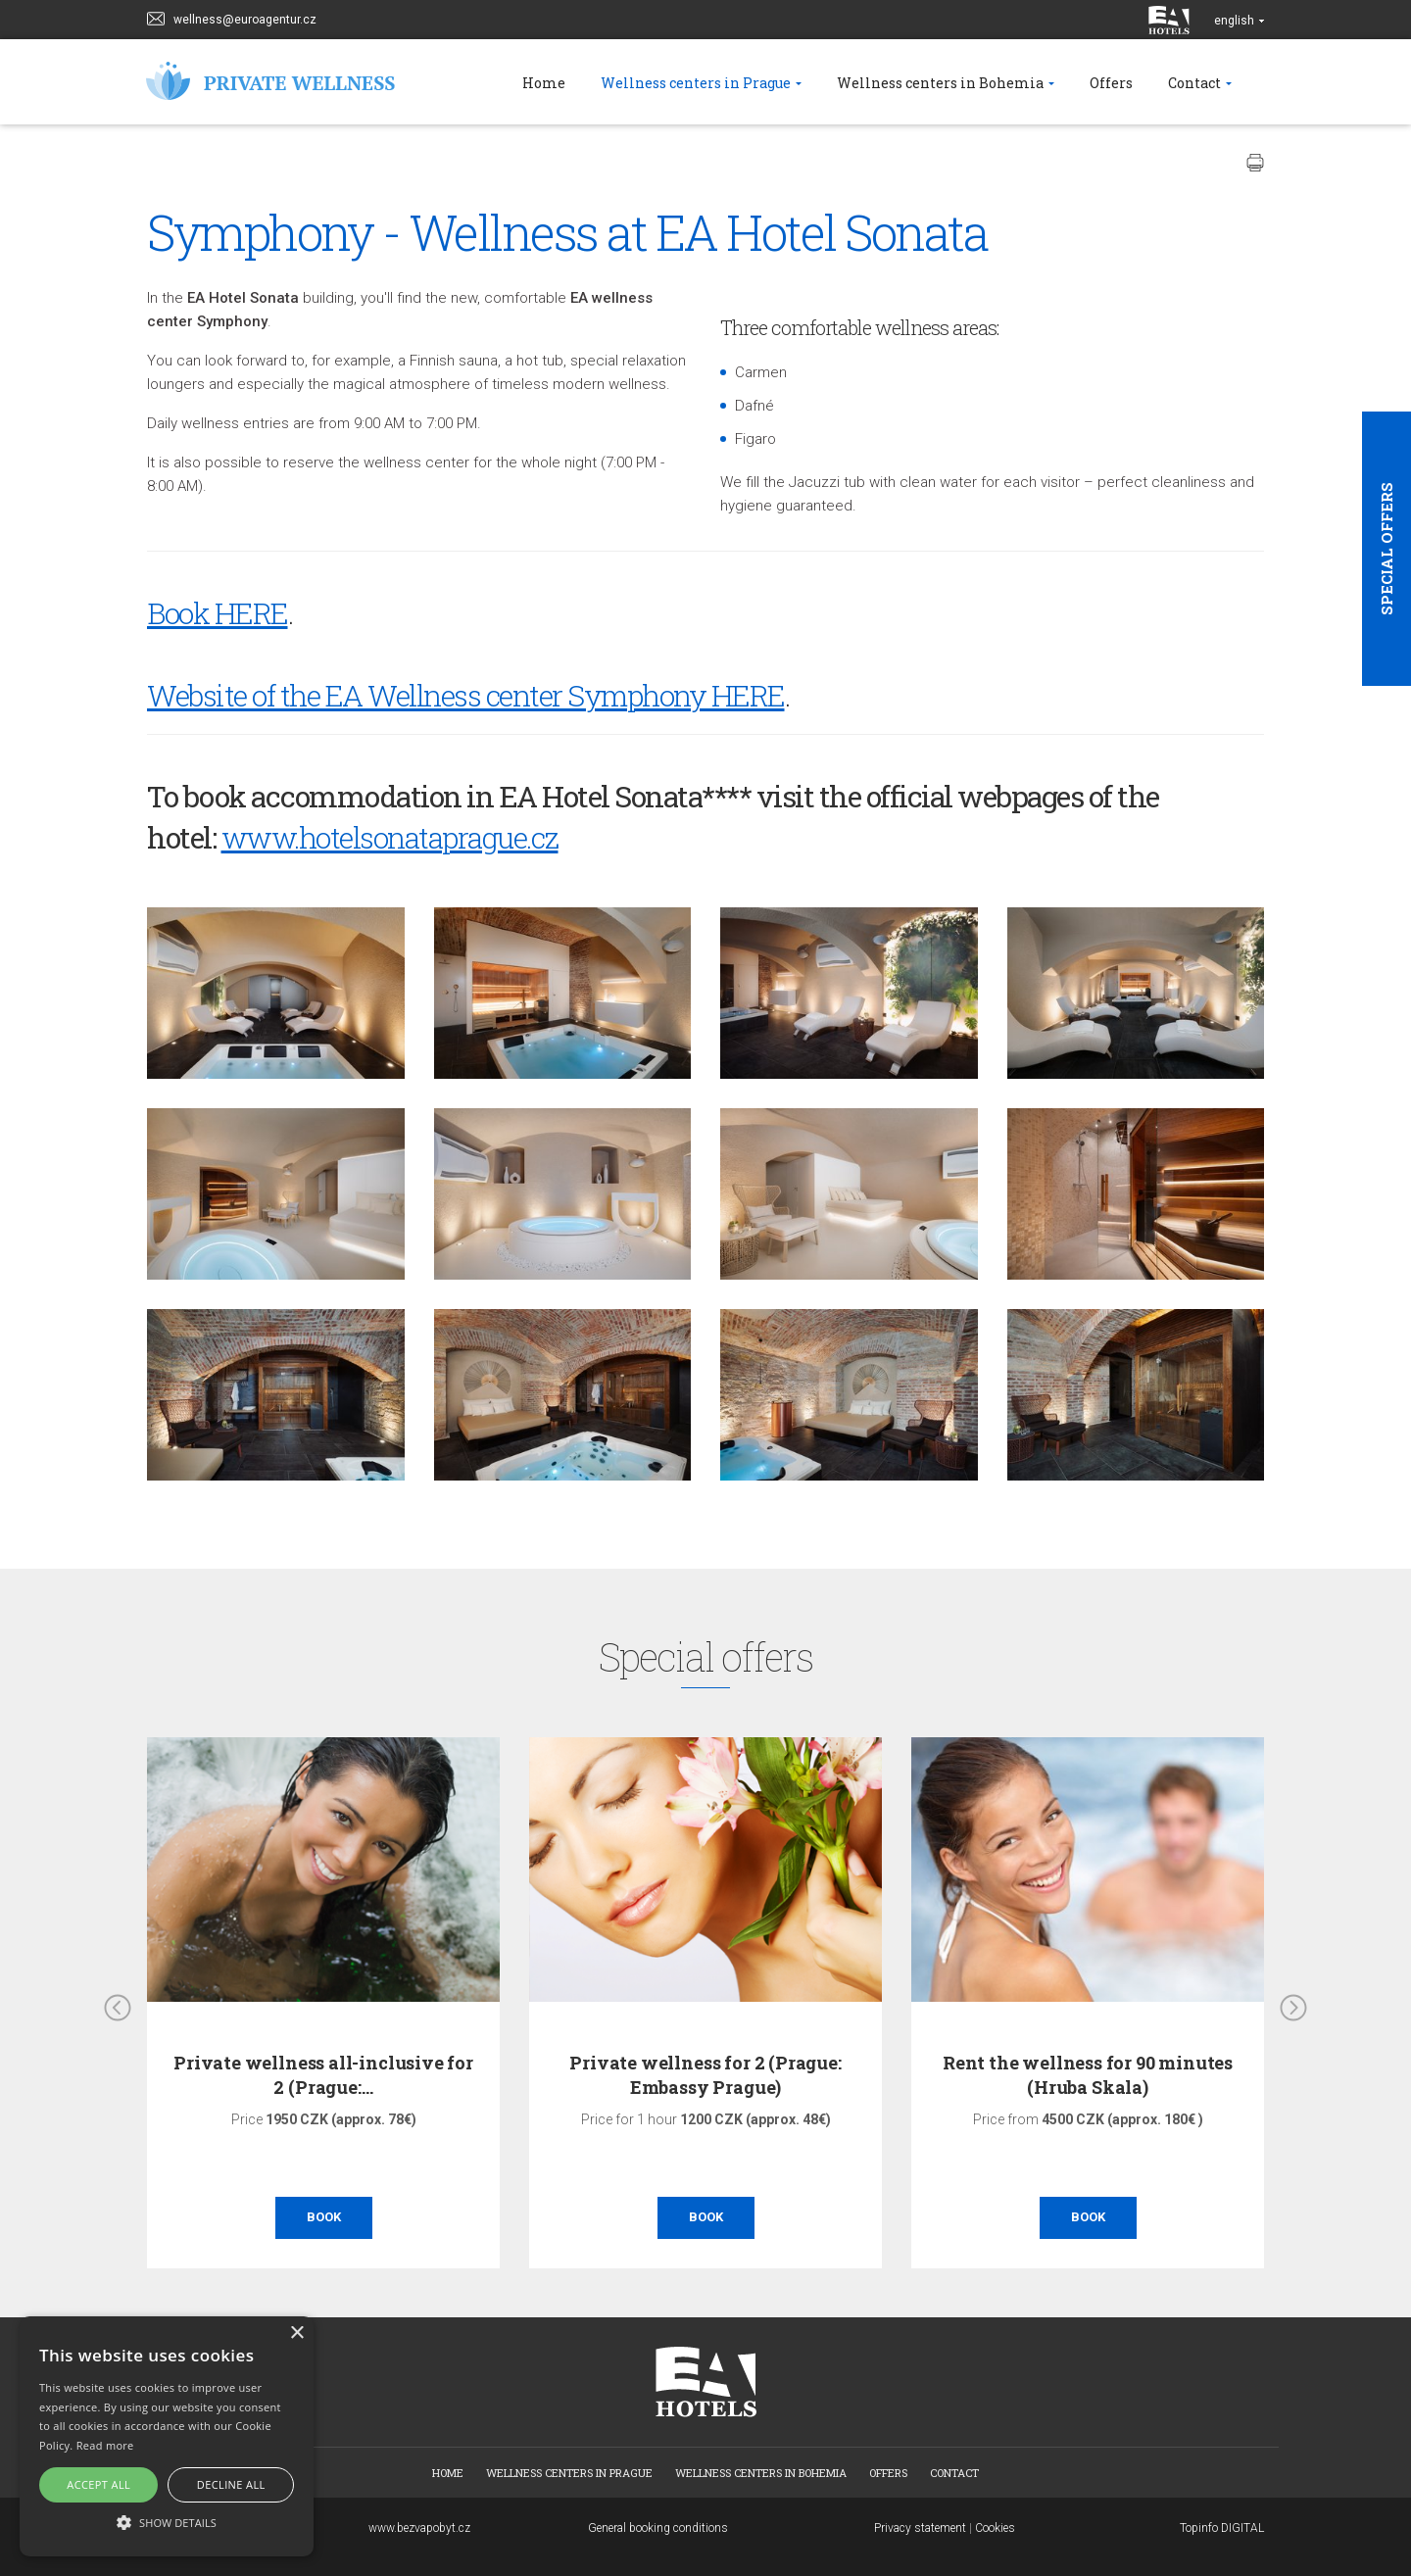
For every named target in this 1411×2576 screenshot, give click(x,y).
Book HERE (217, 613)
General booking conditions (658, 2528)
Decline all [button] (231, 2484)
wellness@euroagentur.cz (231, 17)
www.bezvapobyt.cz (419, 2528)
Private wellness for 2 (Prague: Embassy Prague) (705, 2075)
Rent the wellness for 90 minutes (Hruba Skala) (1088, 2075)
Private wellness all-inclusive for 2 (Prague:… (323, 2075)
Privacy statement (920, 2528)
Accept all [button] (98, 2484)
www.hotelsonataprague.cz (390, 837)
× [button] (296, 2333)
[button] (166, 2521)
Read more (105, 2445)
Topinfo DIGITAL (1222, 2528)
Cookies (995, 2528)
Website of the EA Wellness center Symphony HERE (466, 695)
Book (324, 2217)
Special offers (1386, 548)
